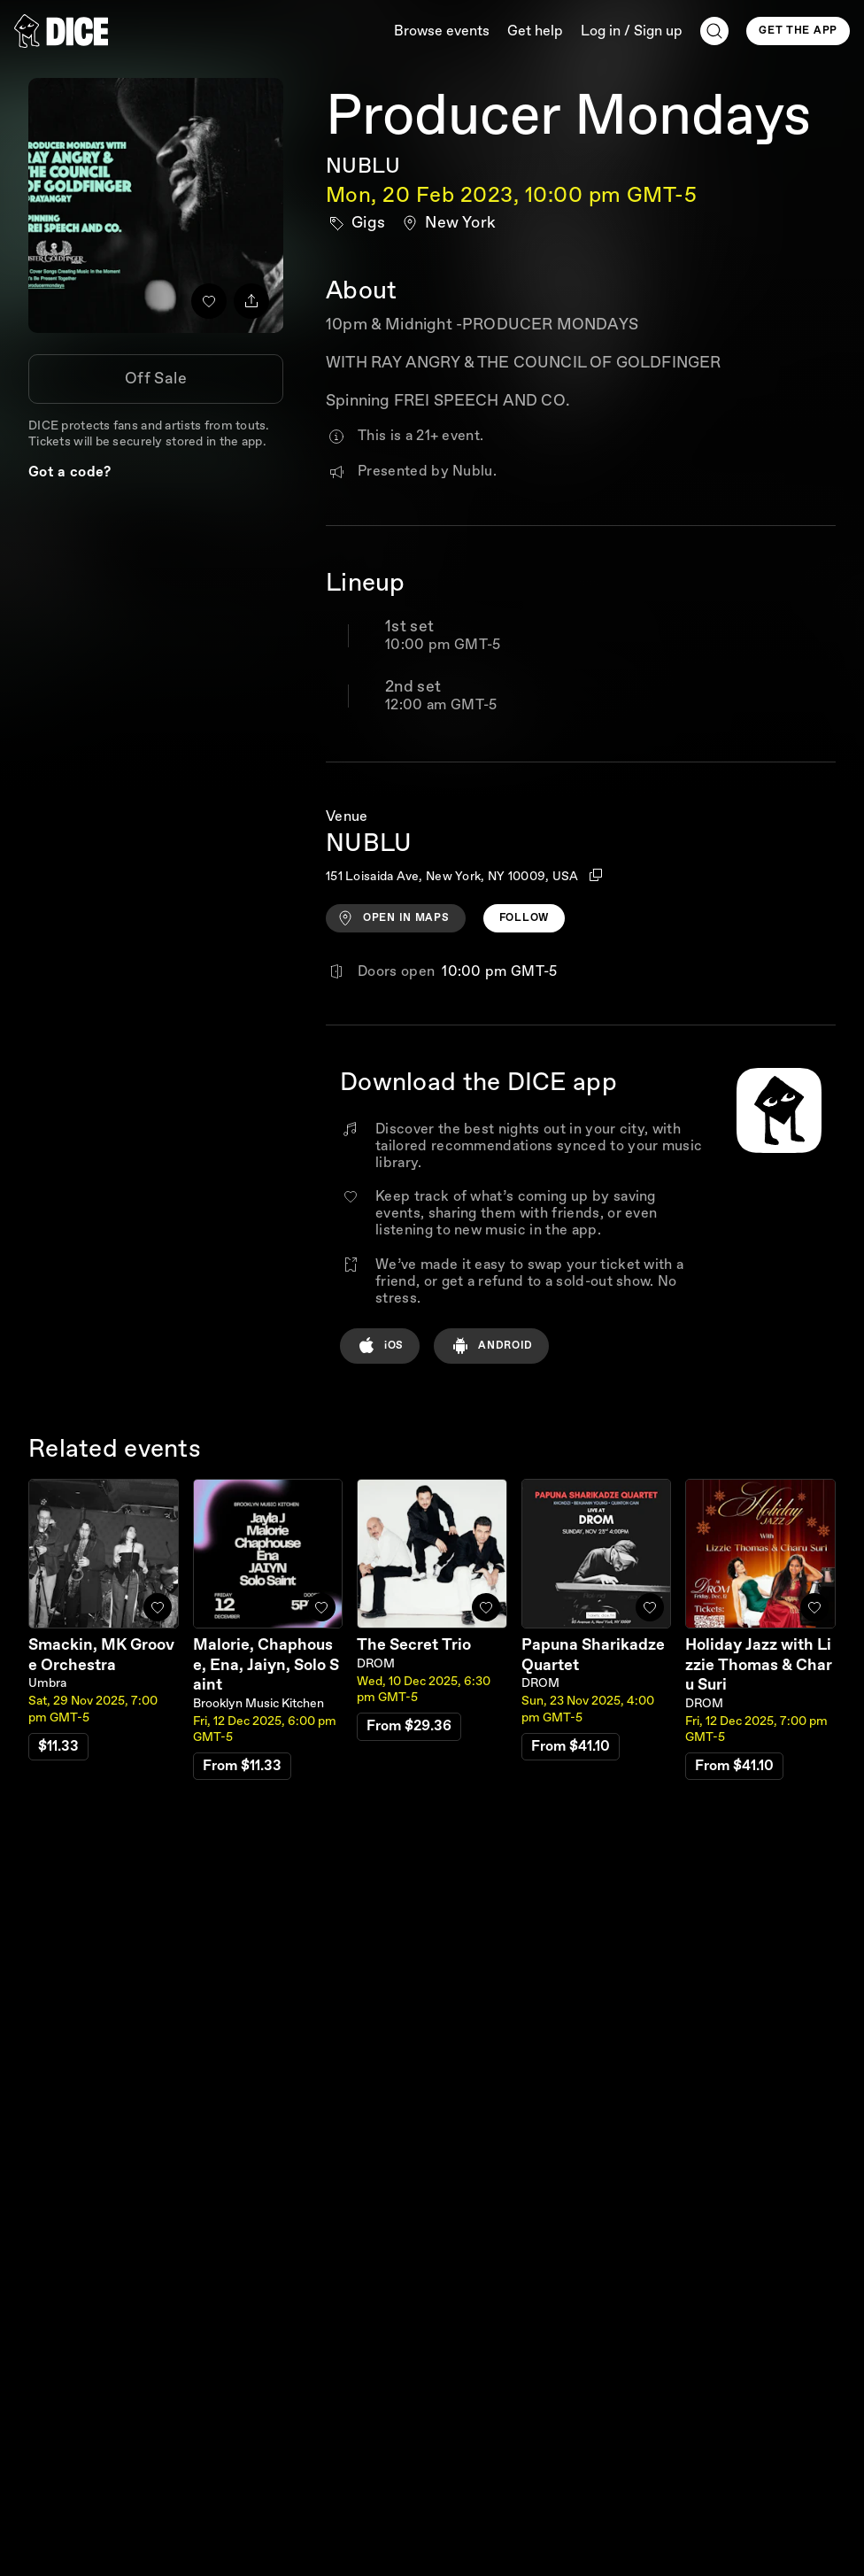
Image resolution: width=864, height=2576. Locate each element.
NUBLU (363, 166)
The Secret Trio (414, 1645)
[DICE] (61, 31)
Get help (535, 31)
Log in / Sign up (632, 31)
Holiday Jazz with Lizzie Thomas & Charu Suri (758, 1665)
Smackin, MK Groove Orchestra (101, 1655)
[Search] (714, 31)
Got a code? (70, 472)
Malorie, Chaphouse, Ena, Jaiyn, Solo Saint (266, 1665)
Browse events (442, 31)
